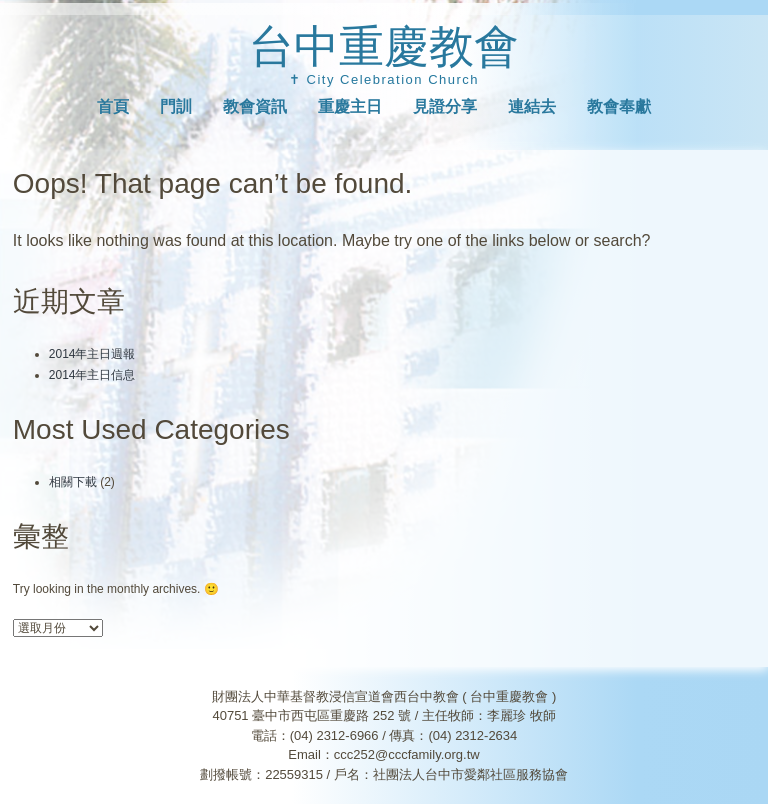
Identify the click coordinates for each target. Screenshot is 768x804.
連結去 (532, 106)
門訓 (176, 106)
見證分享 (445, 106)
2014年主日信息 (92, 375)
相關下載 (73, 482)
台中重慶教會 (384, 46)
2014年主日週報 (92, 354)
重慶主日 (350, 106)
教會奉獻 (619, 106)
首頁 (113, 106)
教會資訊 (255, 106)
